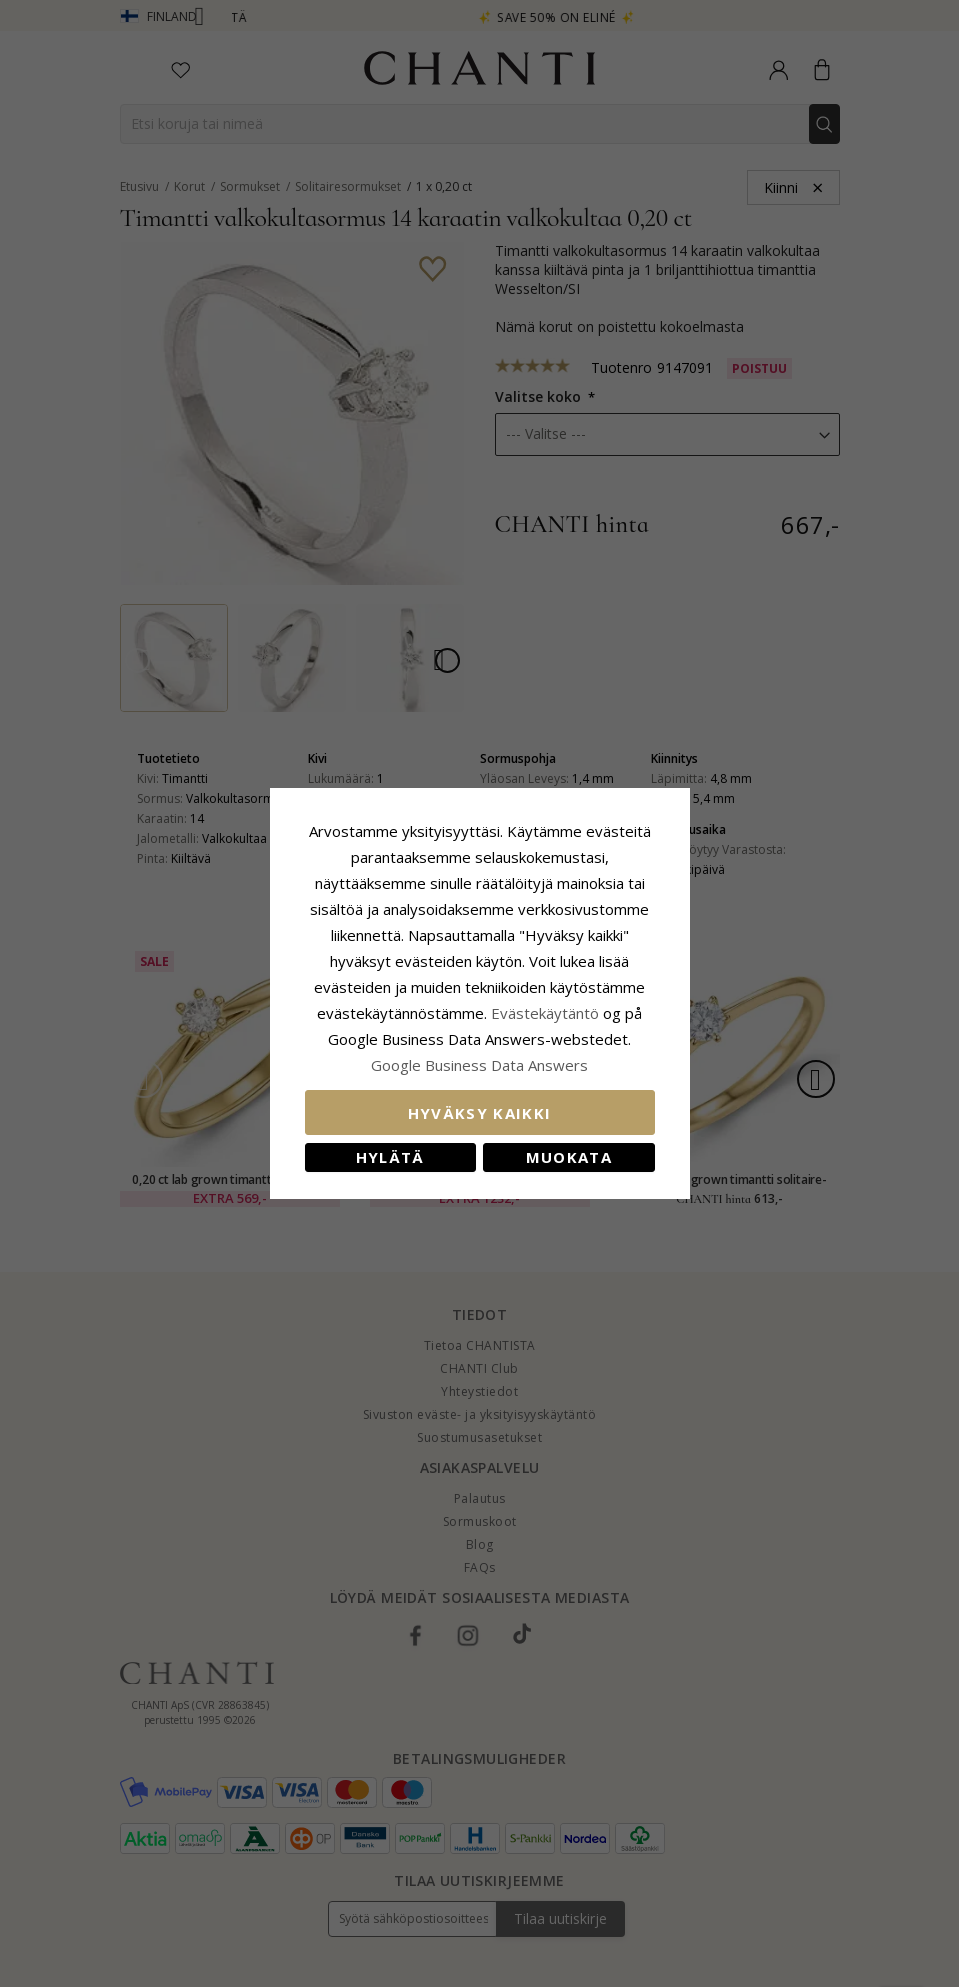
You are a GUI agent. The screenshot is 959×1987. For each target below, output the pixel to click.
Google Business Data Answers (479, 1065)
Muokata (569, 1157)
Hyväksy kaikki (480, 1113)
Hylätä (390, 1157)
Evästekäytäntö (545, 1013)
